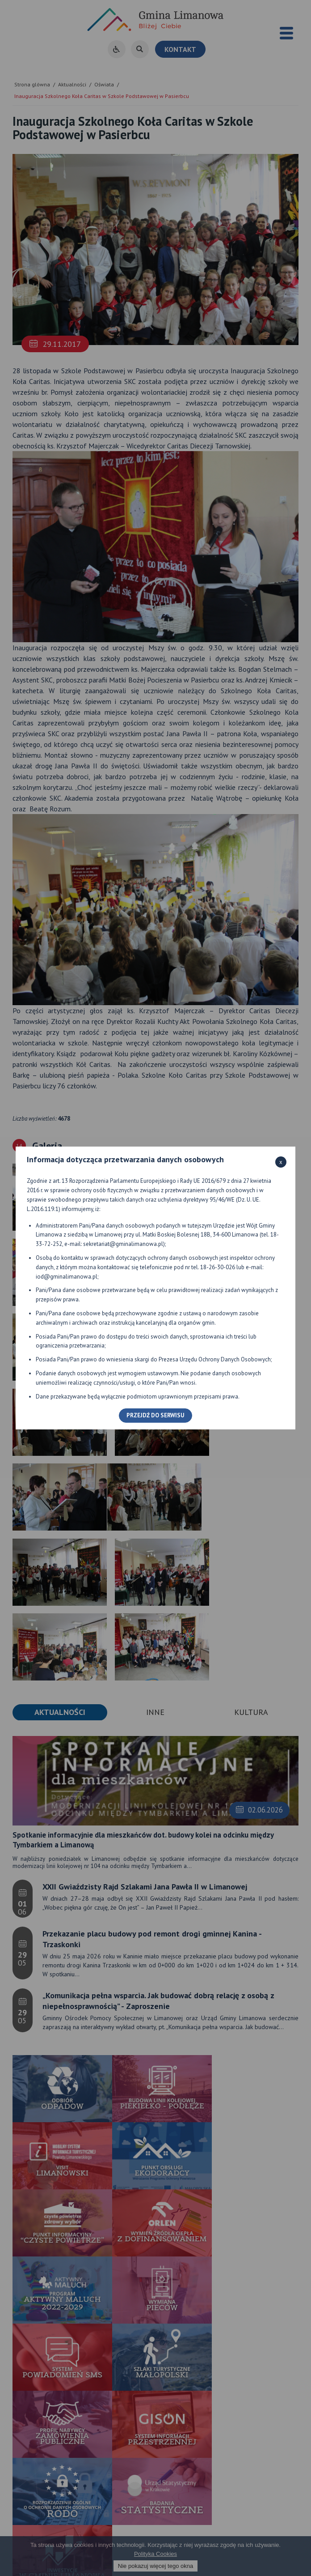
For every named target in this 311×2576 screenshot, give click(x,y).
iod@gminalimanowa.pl (66, 1276)
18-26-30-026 (217, 1267)
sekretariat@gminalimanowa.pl (123, 1244)
